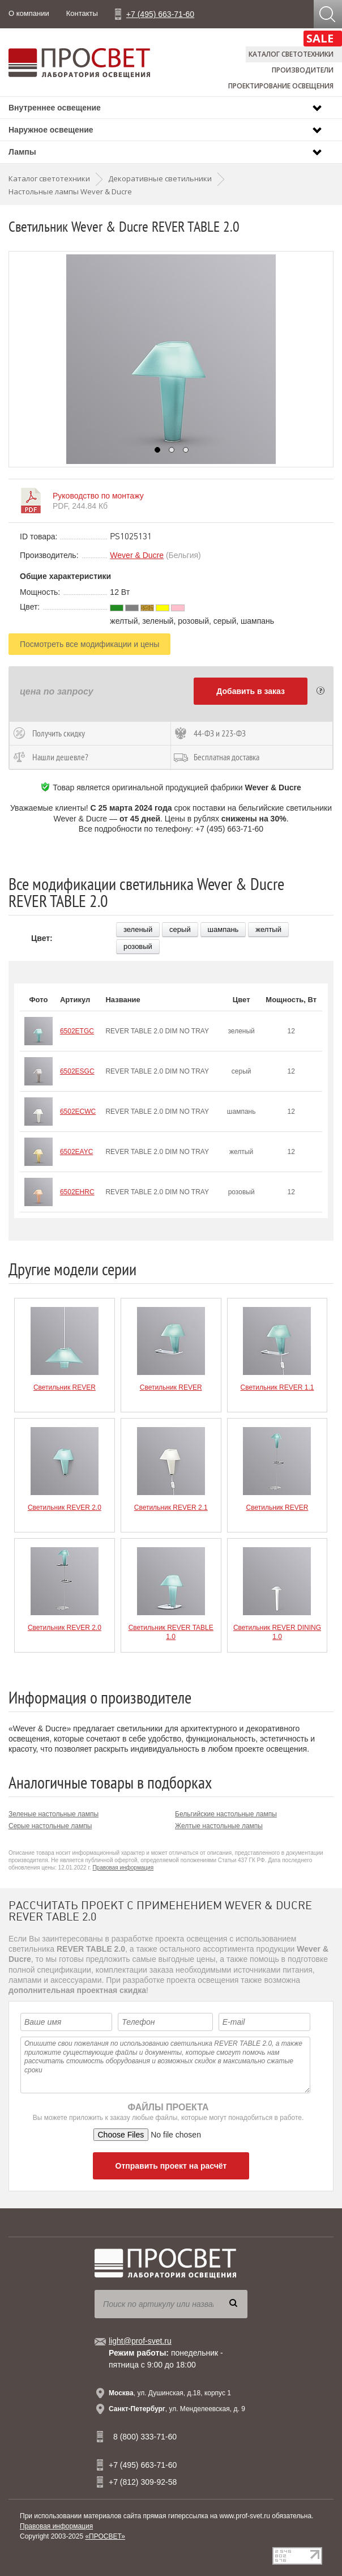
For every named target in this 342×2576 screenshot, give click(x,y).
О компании (28, 13)
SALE (320, 38)
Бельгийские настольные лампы (226, 1814)
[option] (171, 359)
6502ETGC (77, 1031)
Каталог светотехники (291, 54)
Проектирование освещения (281, 86)
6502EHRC (77, 1192)
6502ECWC (78, 1111)
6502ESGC (77, 1071)
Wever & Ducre (137, 555)
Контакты (82, 13)
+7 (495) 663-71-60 (160, 14)
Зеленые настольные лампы (53, 1814)
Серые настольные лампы (50, 1826)
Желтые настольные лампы (219, 1826)
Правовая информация (122, 1867)
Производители (303, 70)
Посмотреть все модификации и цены (89, 644)
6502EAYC (76, 1152)
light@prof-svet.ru (140, 2340)
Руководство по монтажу (98, 495)
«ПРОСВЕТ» (105, 2536)
